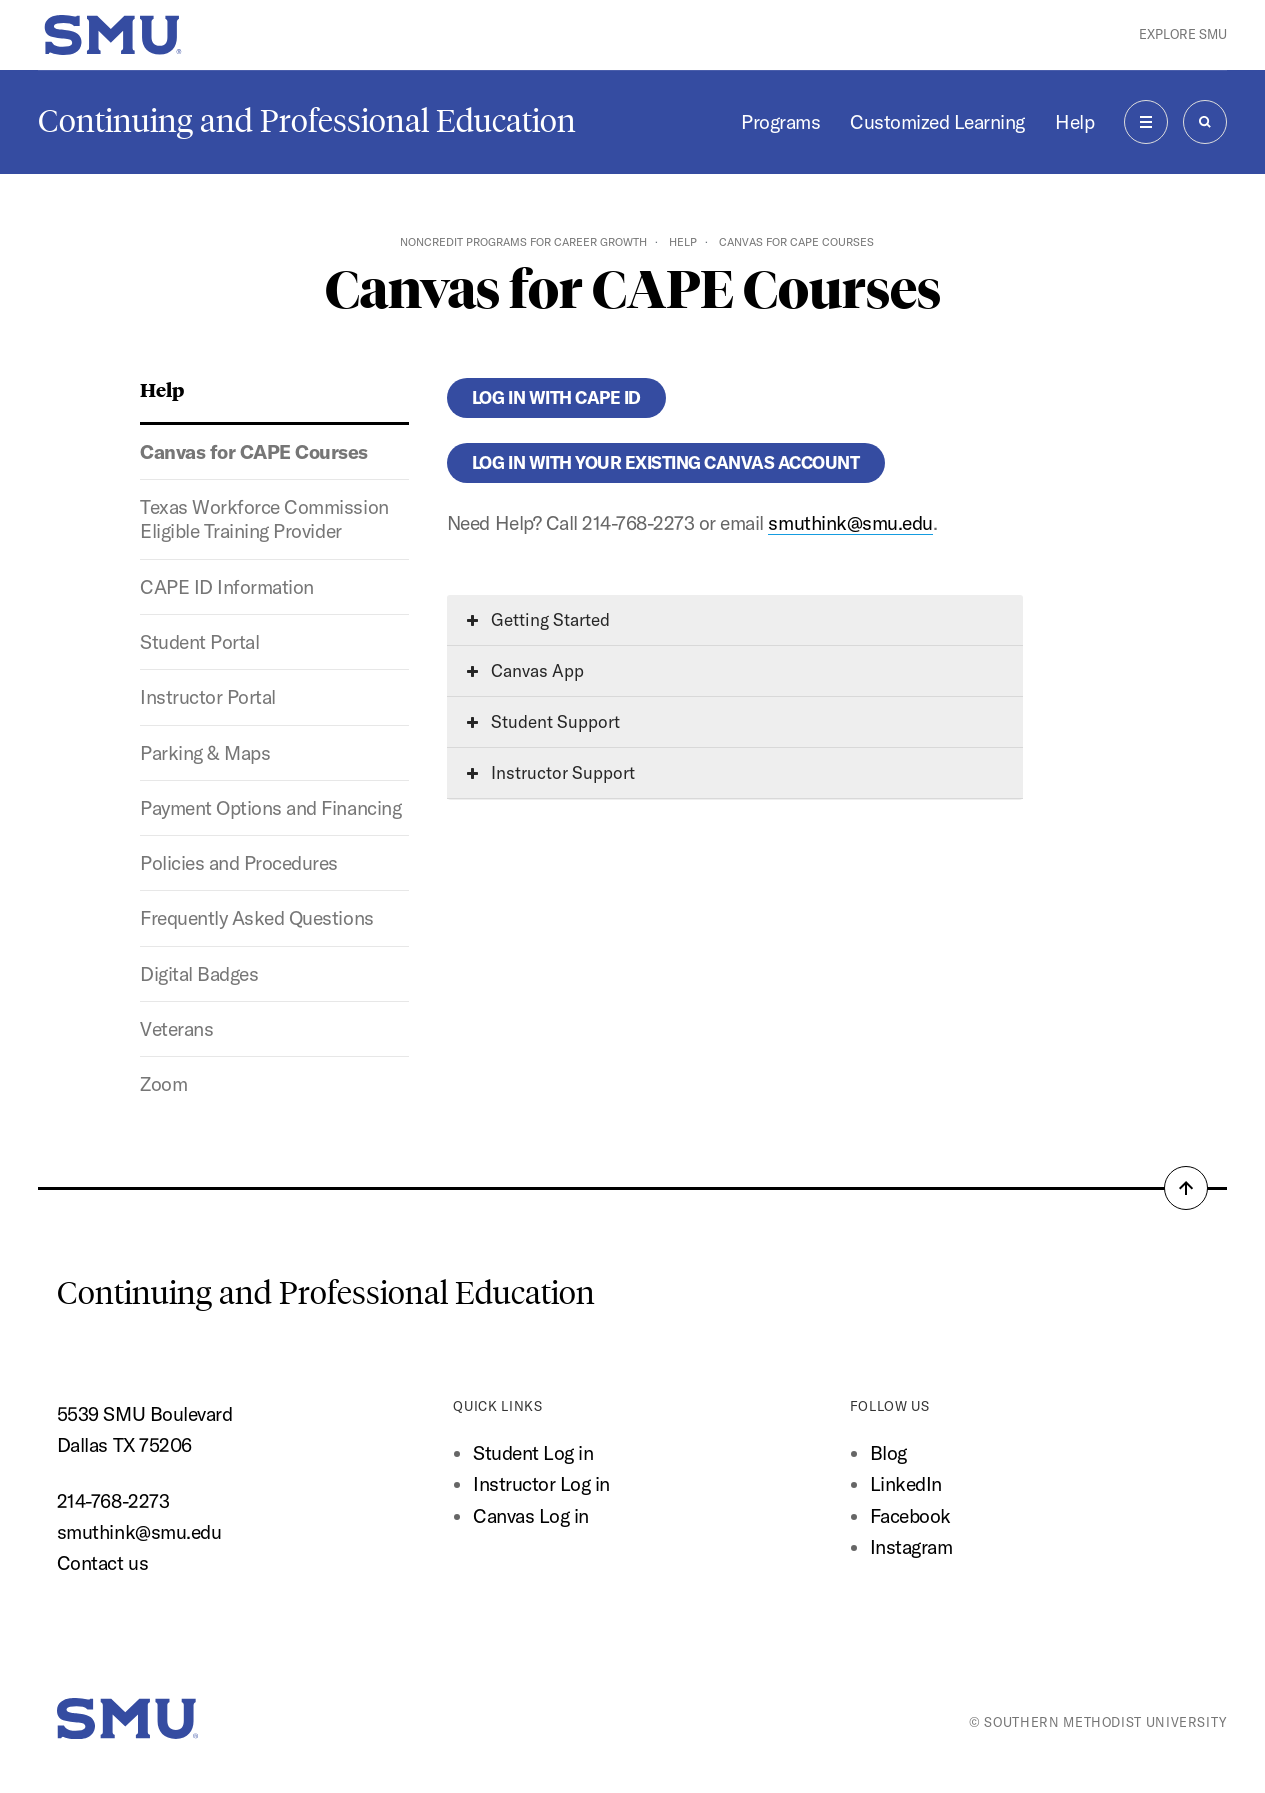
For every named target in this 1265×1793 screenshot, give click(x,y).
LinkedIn (906, 1484)
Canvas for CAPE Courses (254, 452)
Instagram (911, 1547)
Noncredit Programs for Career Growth (523, 242)
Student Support (543, 721)
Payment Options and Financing (270, 808)
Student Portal (199, 642)
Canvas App (525, 670)
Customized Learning (937, 122)
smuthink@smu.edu (850, 523)
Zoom (163, 1084)
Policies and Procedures (239, 863)
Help (1074, 122)
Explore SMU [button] (1183, 34)
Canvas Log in (531, 1516)
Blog (888, 1453)
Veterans (176, 1029)
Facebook (910, 1516)
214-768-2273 (113, 1501)
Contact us (102, 1563)
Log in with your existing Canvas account (666, 462)
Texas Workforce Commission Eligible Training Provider (264, 519)
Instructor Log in (541, 1484)
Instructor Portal (208, 697)
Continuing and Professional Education (307, 121)
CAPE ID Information (227, 587)
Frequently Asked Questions (256, 918)
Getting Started (538, 619)
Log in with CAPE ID (556, 397)
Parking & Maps (205, 753)
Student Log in (533, 1453)
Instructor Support (551, 772)
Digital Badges (199, 974)
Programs (780, 122)
